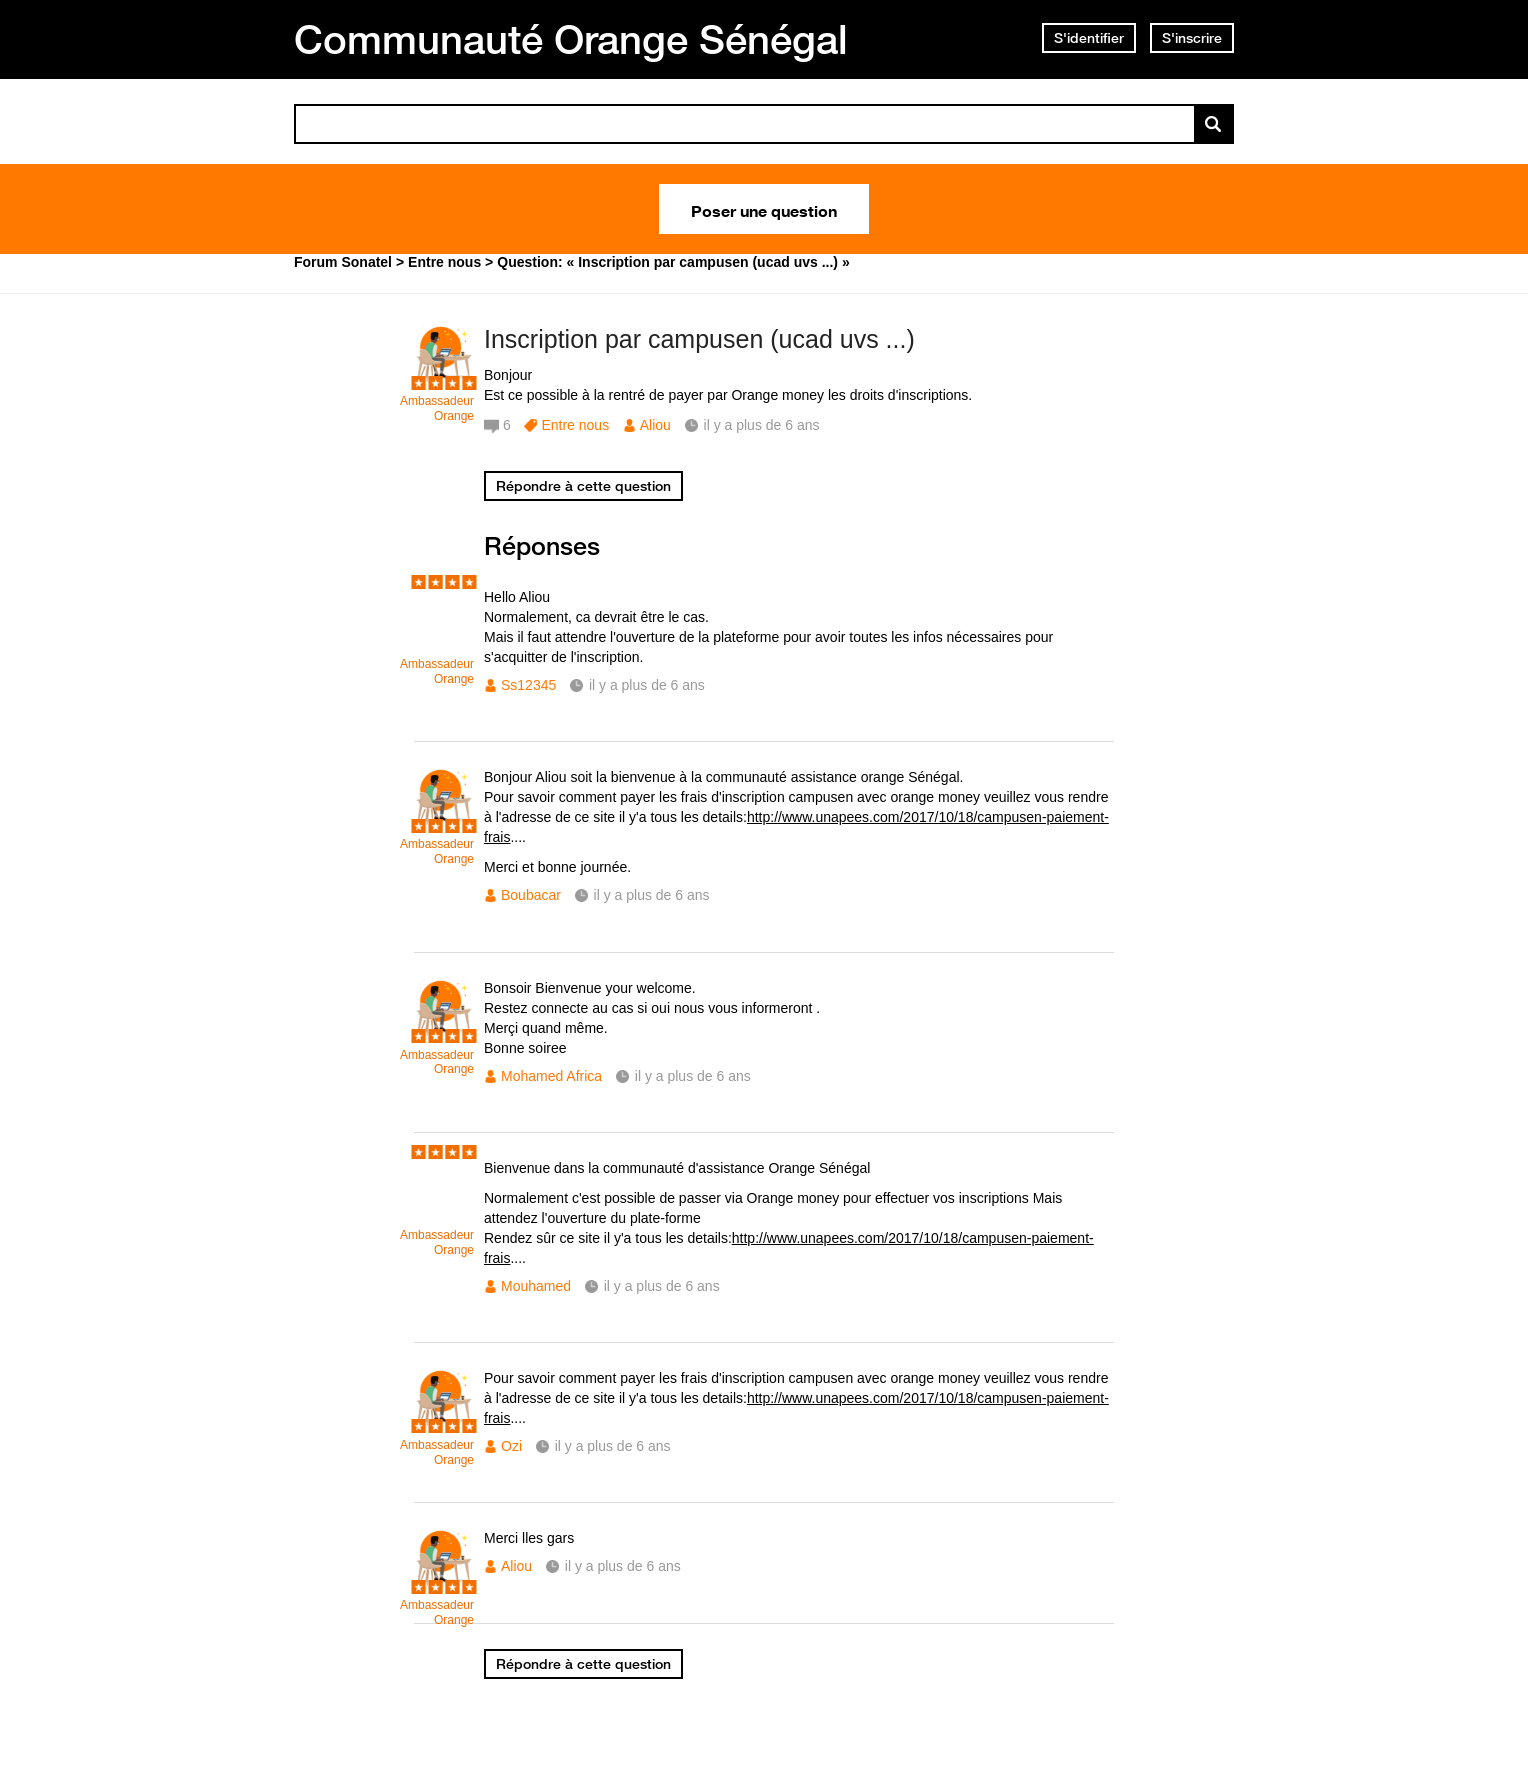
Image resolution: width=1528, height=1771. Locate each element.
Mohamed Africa (551, 1076)
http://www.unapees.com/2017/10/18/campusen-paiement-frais (796, 827)
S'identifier (1089, 38)
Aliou (655, 425)
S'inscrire (1192, 38)
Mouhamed (536, 1286)
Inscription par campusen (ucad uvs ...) (699, 339)
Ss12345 (528, 685)
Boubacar (531, 895)
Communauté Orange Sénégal (571, 39)
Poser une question (764, 209)
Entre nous (575, 425)
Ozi (511, 1446)
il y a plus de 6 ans (647, 685)
